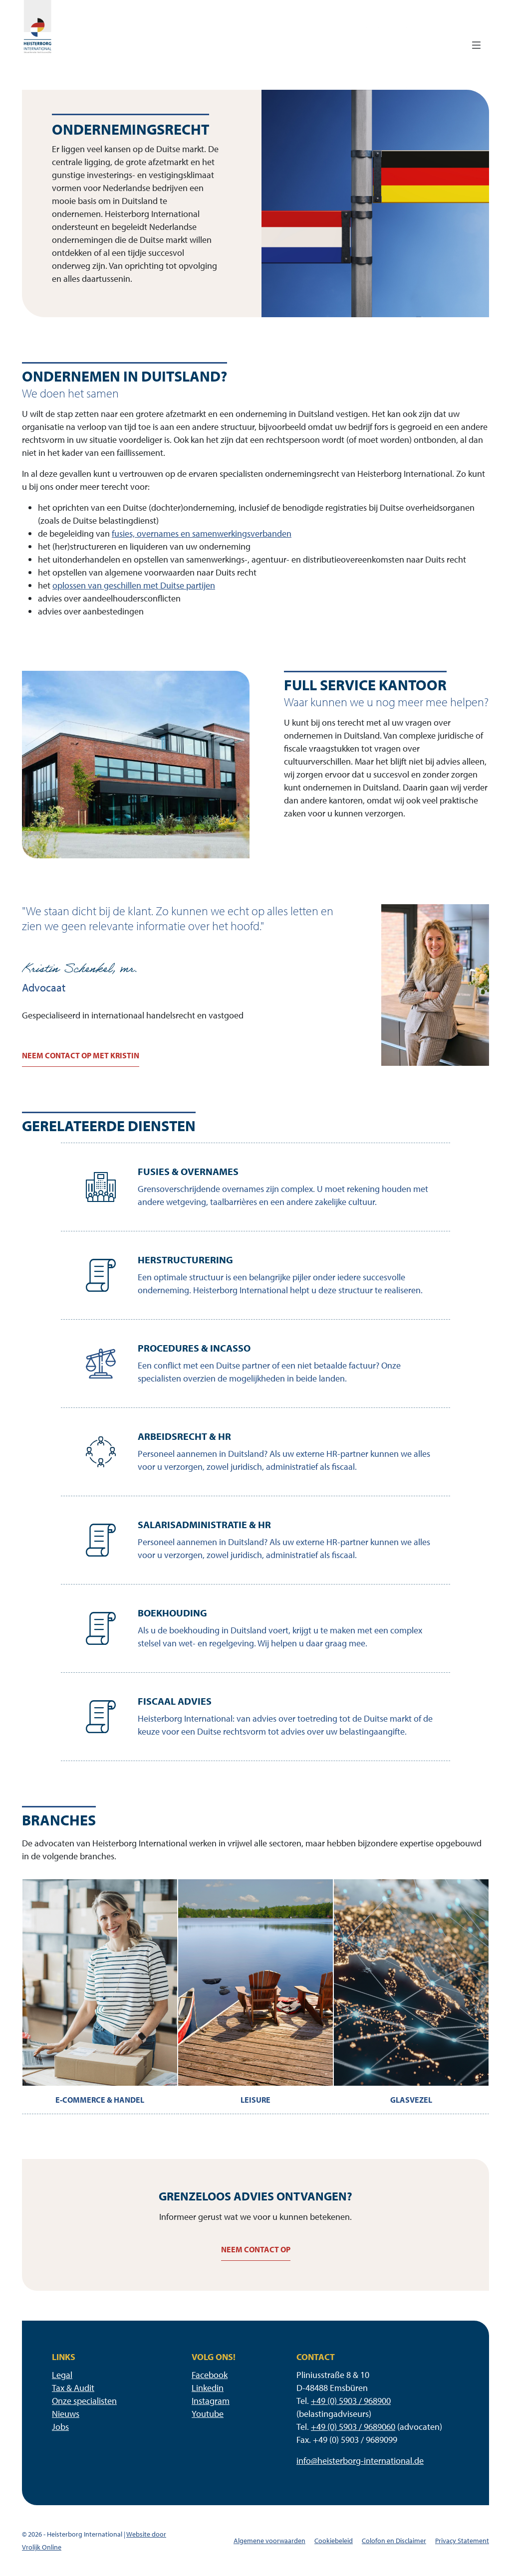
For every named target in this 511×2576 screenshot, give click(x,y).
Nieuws (65, 2413)
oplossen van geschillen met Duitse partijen (133, 585)
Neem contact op (255, 2249)
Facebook (210, 2374)
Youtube (208, 2413)
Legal (62, 2374)
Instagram (211, 2400)
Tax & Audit (73, 2387)
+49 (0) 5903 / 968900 (351, 2400)
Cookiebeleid (333, 2540)
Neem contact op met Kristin (80, 1055)
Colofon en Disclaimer (394, 2540)
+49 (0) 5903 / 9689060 (353, 2426)
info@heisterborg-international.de (360, 2460)
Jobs (60, 2426)
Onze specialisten (84, 2400)
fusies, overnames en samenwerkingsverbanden (201, 533)
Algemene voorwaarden (269, 2540)
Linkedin (208, 2387)
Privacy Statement (462, 2540)
